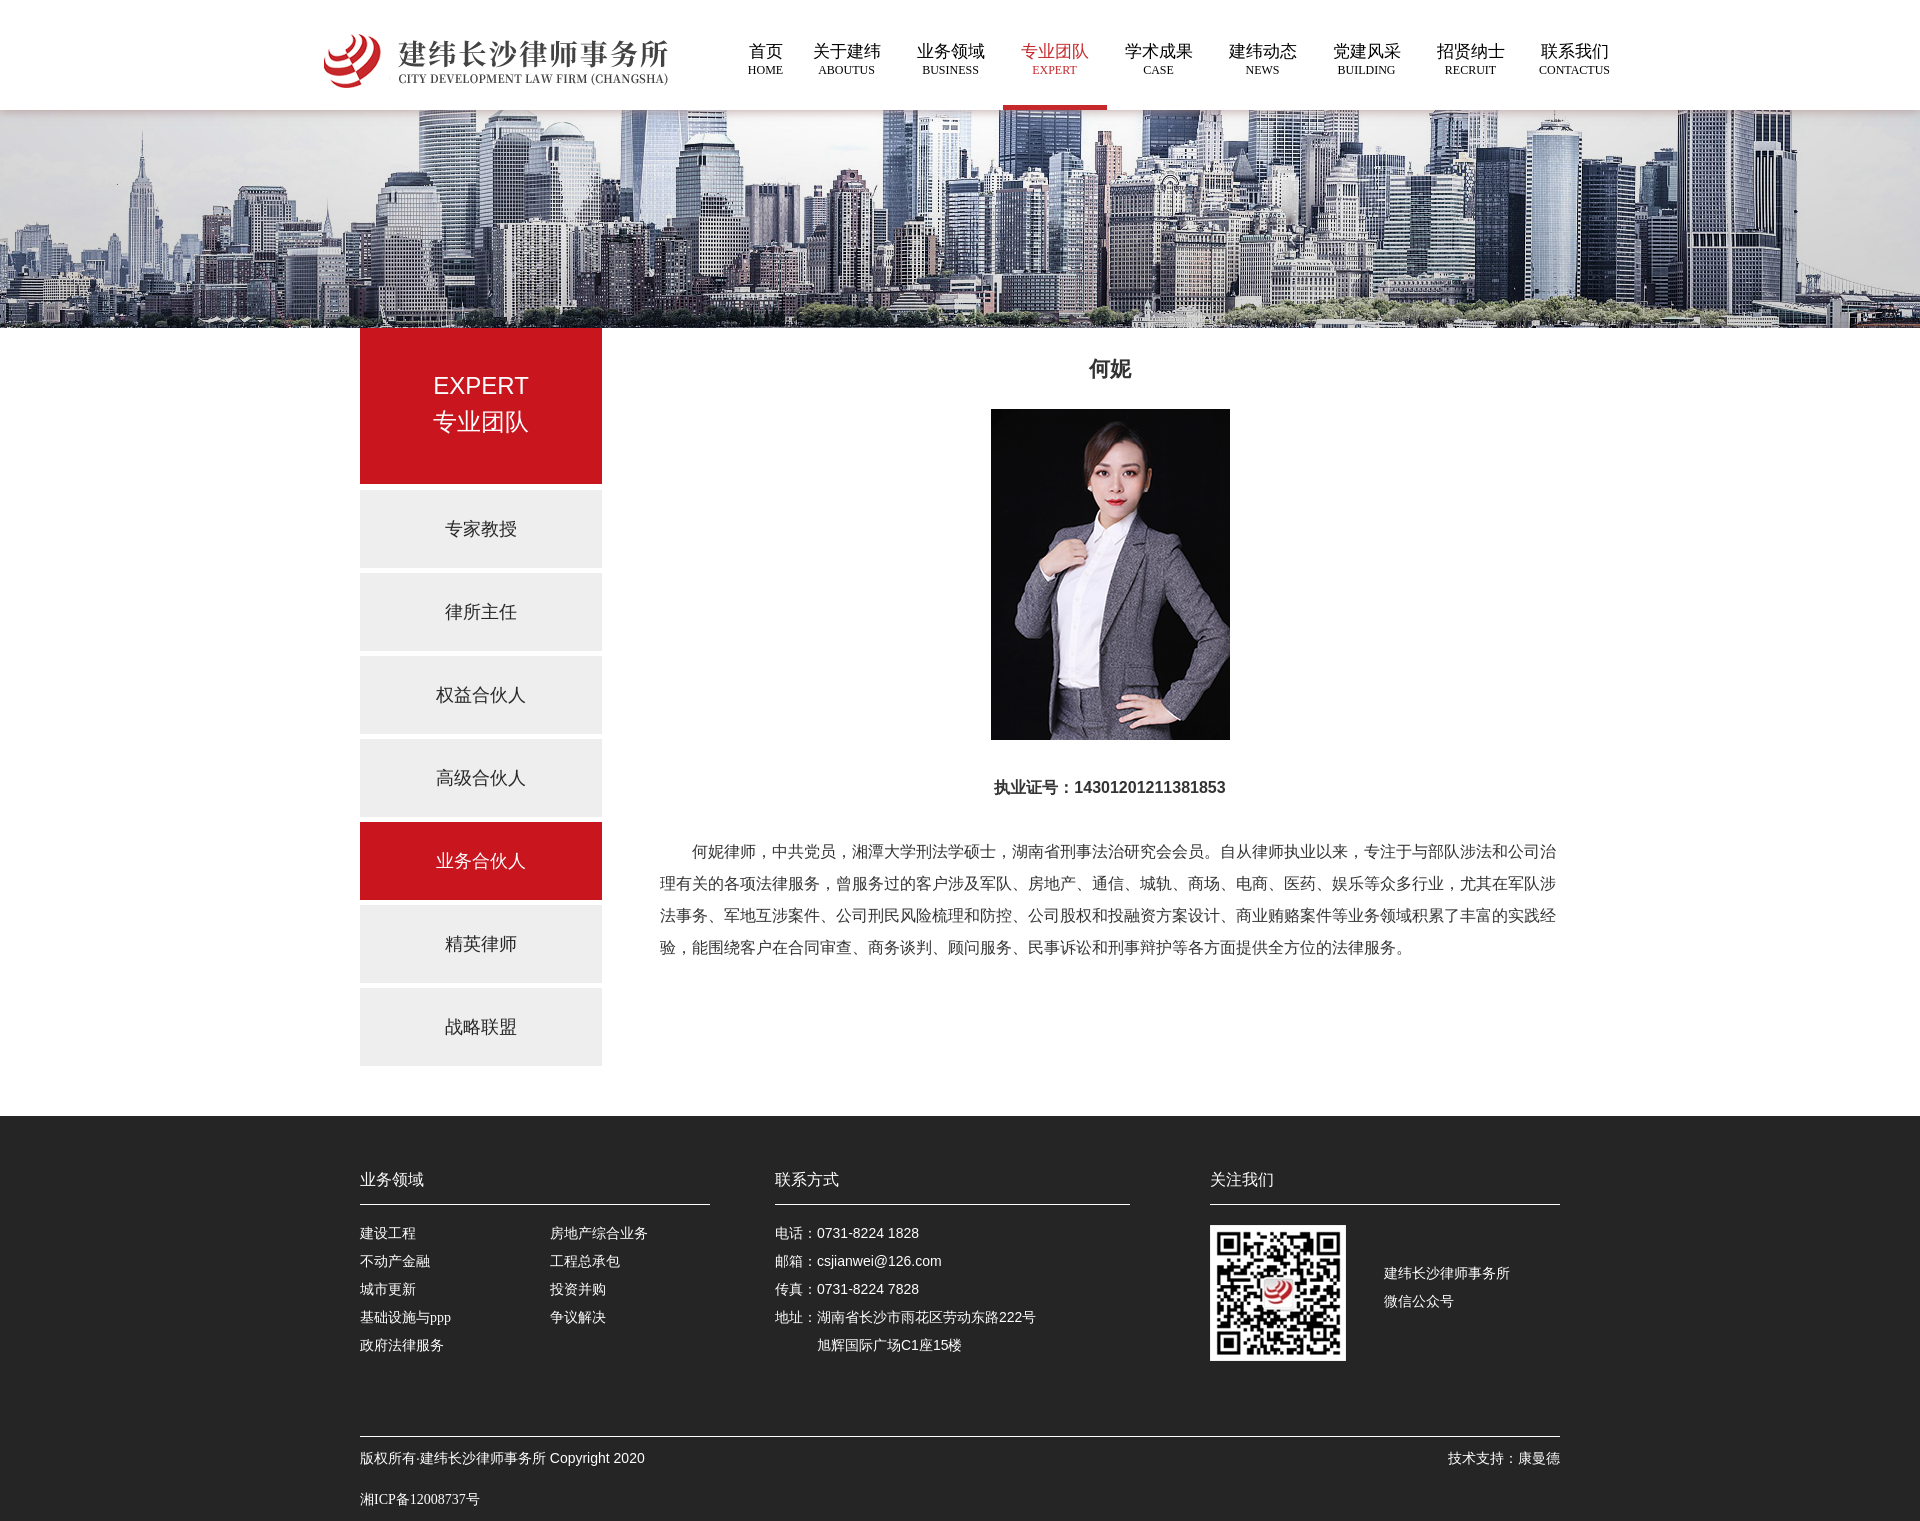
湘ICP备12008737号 (420, 1499)
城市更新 (388, 1289)
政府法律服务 (402, 1345)
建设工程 (388, 1233)
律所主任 (481, 612)
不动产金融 (395, 1261)
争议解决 (578, 1317)
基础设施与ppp (405, 1317)
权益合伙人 (481, 695)
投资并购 (578, 1289)
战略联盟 (481, 1027)
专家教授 (481, 529)
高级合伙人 (481, 778)
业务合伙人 (481, 861)
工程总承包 (585, 1261)
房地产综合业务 (599, 1233)
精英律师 (481, 944)
